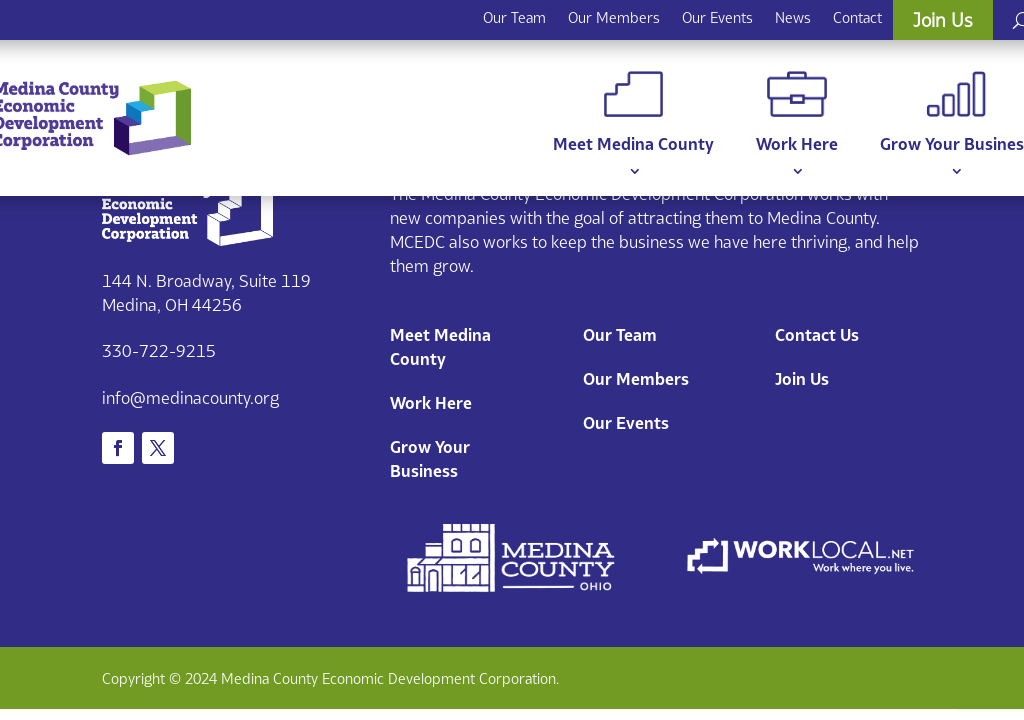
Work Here (797, 112)
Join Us (943, 20)
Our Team (514, 17)
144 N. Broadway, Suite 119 (206, 281)
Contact (857, 17)
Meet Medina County (633, 112)
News (793, 17)
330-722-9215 (159, 351)
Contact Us (817, 335)
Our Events (717, 17)
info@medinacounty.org (190, 398)
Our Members (614, 17)
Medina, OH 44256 (172, 305)
